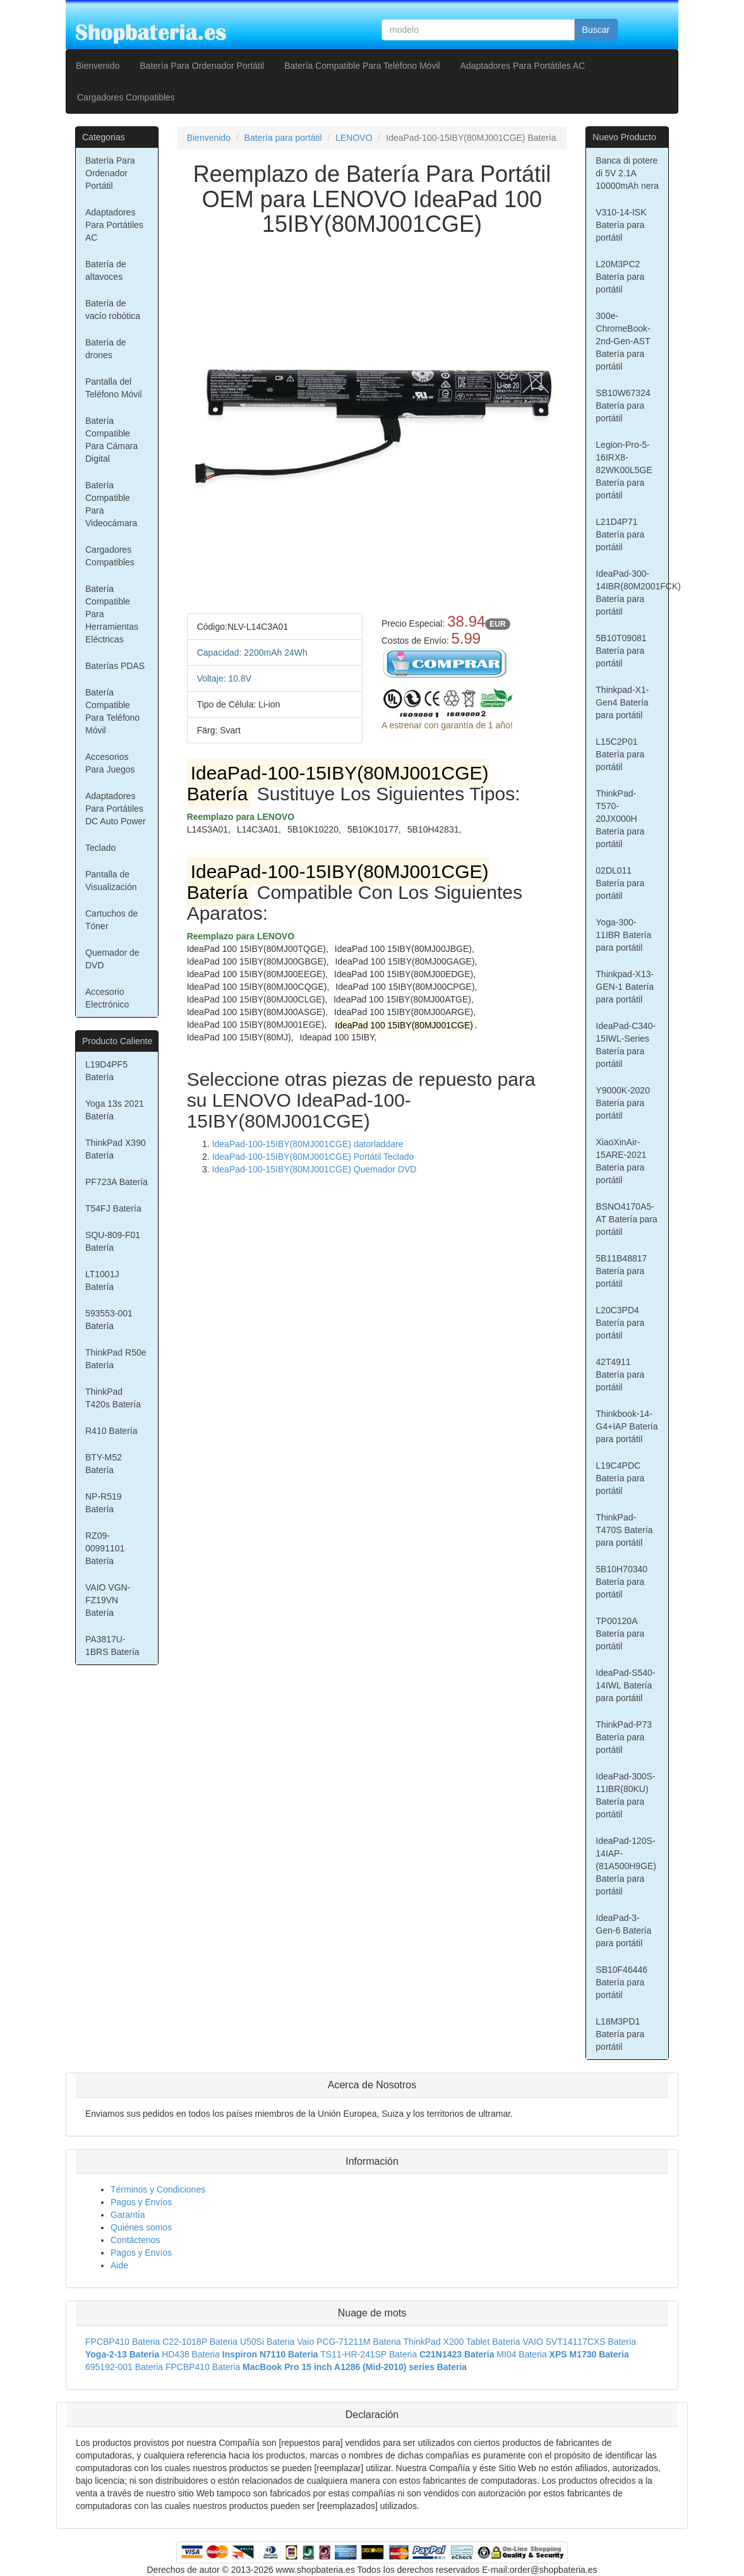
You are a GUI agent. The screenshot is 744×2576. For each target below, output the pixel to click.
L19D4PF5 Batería (106, 1070)
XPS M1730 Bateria (589, 2354)
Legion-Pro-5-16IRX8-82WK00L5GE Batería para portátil (624, 470)
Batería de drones (105, 348)
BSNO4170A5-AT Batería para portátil (626, 1219)
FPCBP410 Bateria (122, 2342)
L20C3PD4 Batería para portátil (620, 1322)
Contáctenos (135, 2240)
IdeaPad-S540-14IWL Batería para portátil (625, 1685)
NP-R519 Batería (103, 1502)
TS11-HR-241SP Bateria (368, 2354)
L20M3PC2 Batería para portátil (620, 276)
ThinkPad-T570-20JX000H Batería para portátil (620, 818)
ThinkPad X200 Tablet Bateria (462, 2342)
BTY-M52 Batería (103, 1463)
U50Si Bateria (267, 2342)
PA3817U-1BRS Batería (112, 1645)
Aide (119, 2265)
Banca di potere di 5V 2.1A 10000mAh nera (627, 173)
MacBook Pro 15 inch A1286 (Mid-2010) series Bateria (355, 2367)
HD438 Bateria (191, 2354)
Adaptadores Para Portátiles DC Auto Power (115, 808)
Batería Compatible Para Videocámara (111, 504)
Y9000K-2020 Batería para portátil (623, 1103)
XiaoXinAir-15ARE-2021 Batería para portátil (621, 1161)
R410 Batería (111, 1431)
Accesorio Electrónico (107, 998)
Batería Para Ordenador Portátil (202, 66)
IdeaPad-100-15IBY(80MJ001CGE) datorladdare (308, 1144)
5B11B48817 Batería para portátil (621, 1271)
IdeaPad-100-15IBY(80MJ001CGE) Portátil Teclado (313, 1157)
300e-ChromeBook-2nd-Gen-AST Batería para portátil (623, 341)
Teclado (100, 848)
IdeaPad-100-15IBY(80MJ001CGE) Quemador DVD (314, 1169)
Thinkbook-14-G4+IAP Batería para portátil (626, 1426)
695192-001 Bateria (124, 2367)
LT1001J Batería (102, 1280)
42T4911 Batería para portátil (620, 1374)
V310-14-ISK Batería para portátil (621, 225)
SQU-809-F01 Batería (112, 1241)
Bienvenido (97, 66)
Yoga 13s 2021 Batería (114, 1109)
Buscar (596, 30)
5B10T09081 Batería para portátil (621, 650)
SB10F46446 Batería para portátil (621, 1982)
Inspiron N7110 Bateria (270, 2354)
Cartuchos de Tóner (111, 919)
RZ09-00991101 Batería (104, 1548)
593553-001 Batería (109, 1319)
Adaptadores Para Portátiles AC (522, 66)
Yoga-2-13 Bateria (122, 2354)
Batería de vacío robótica (112, 309)
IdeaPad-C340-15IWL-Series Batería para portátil (626, 1045)
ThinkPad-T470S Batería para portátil (624, 1530)
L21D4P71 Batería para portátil (620, 534)
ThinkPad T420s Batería (113, 1398)
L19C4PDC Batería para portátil (620, 1478)
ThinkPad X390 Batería (115, 1149)
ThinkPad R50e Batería (116, 1358)
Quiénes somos (141, 2227)
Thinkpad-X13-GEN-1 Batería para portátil (625, 986)
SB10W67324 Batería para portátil (623, 405)
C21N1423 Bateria (456, 2354)
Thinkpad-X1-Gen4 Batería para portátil (622, 702)
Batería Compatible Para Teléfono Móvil (362, 66)
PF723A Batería (116, 1182)
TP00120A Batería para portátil (620, 1633)
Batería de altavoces (105, 270)
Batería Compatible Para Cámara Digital (111, 440)
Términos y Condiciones (158, 2189)
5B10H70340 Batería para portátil (621, 1581)
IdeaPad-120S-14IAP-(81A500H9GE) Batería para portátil (626, 1866)
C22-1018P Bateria (199, 2342)
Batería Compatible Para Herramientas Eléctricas (111, 614)
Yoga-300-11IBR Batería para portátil (623, 935)
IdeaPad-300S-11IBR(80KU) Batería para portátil (625, 1795)
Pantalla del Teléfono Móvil (113, 387)
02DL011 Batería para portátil (620, 883)
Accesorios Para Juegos (110, 763)
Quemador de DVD (112, 959)
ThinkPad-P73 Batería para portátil (624, 1737)
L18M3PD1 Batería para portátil (620, 2034)
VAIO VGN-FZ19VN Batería (107, 1600)
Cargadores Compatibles (126, 97)
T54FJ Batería (113, 1208)
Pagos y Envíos (141, 2202)
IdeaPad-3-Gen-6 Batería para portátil (623, 1930)
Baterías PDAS (115, 666)
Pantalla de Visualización (110, 880)
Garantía (128, 2215)
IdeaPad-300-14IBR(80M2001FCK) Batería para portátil (632, 593)
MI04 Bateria (521, 2354)
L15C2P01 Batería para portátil (620, 754)
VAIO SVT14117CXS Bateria (579, 2342)
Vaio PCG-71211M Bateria (349, 2342)
